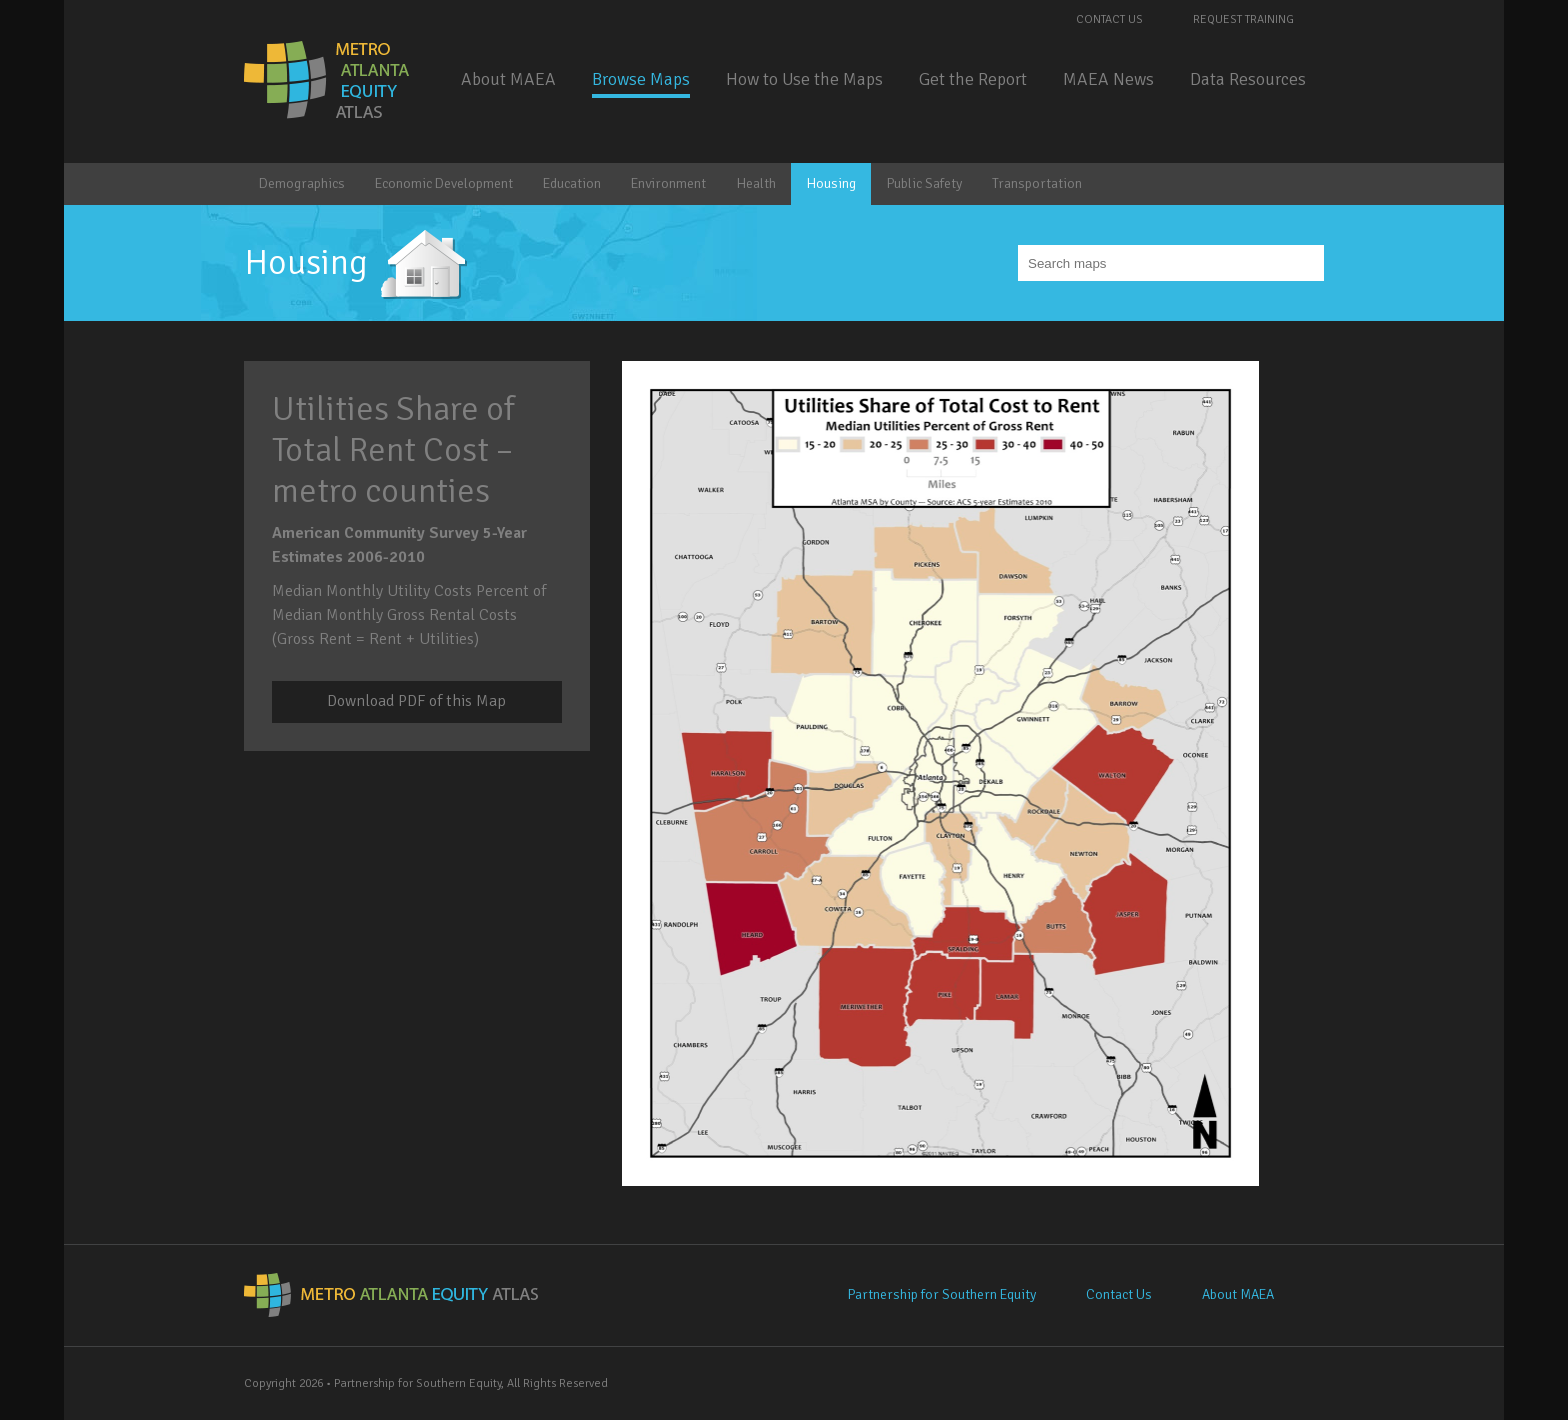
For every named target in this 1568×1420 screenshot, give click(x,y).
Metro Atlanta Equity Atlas (328, 80)
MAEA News (1108, 79)
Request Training (1243, 19)
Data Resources (1248, 79)
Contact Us (1109, 19)
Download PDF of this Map (416, 701)
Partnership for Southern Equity (941, 1294)
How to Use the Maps (804, 79)
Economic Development (444, 183)
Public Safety (924, 183)
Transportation (1037, 183)
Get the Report (973, 79)
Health (756, 183)
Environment (668, 183)
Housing (831, 183)
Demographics (302, 183)
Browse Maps (641, 79)
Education (572, 183)
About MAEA (508, 79)
